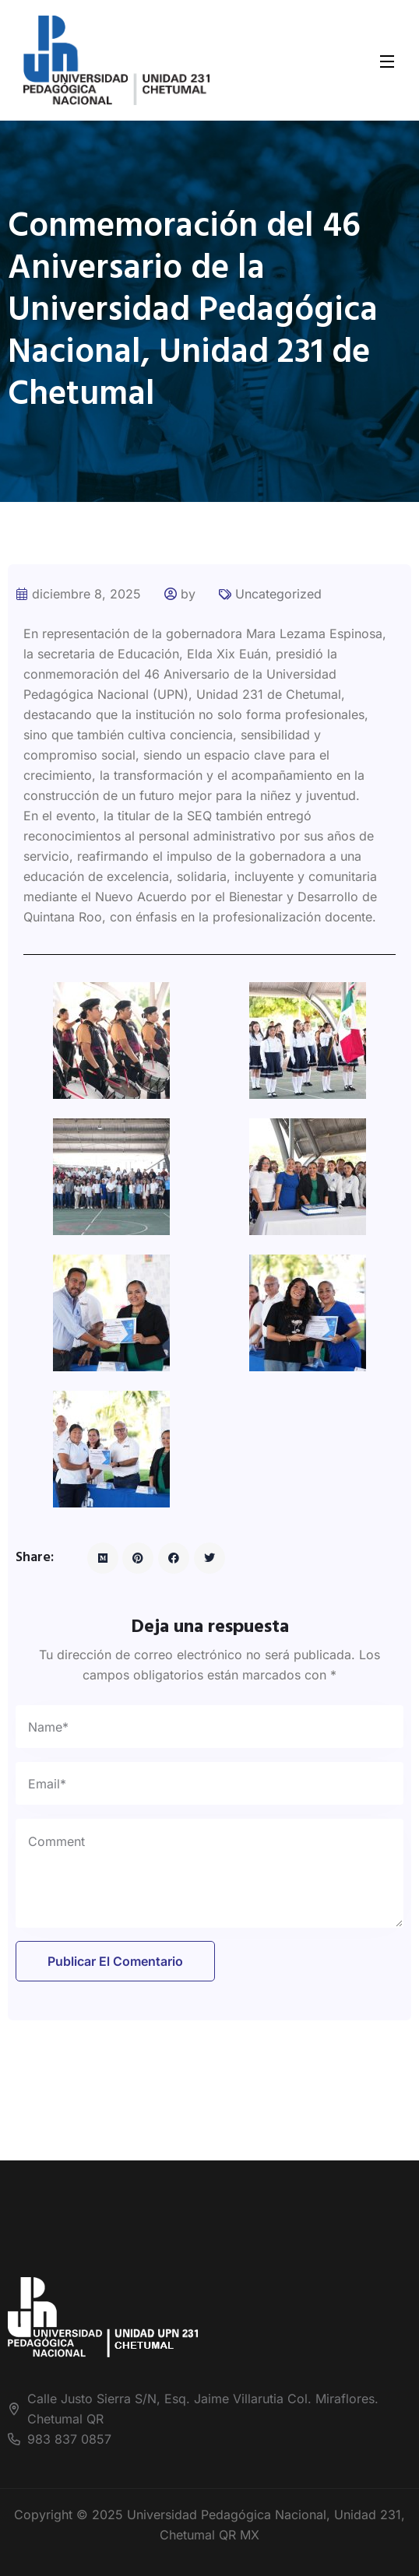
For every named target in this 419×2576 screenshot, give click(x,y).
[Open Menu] (388, 60)
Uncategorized (278, 594)
